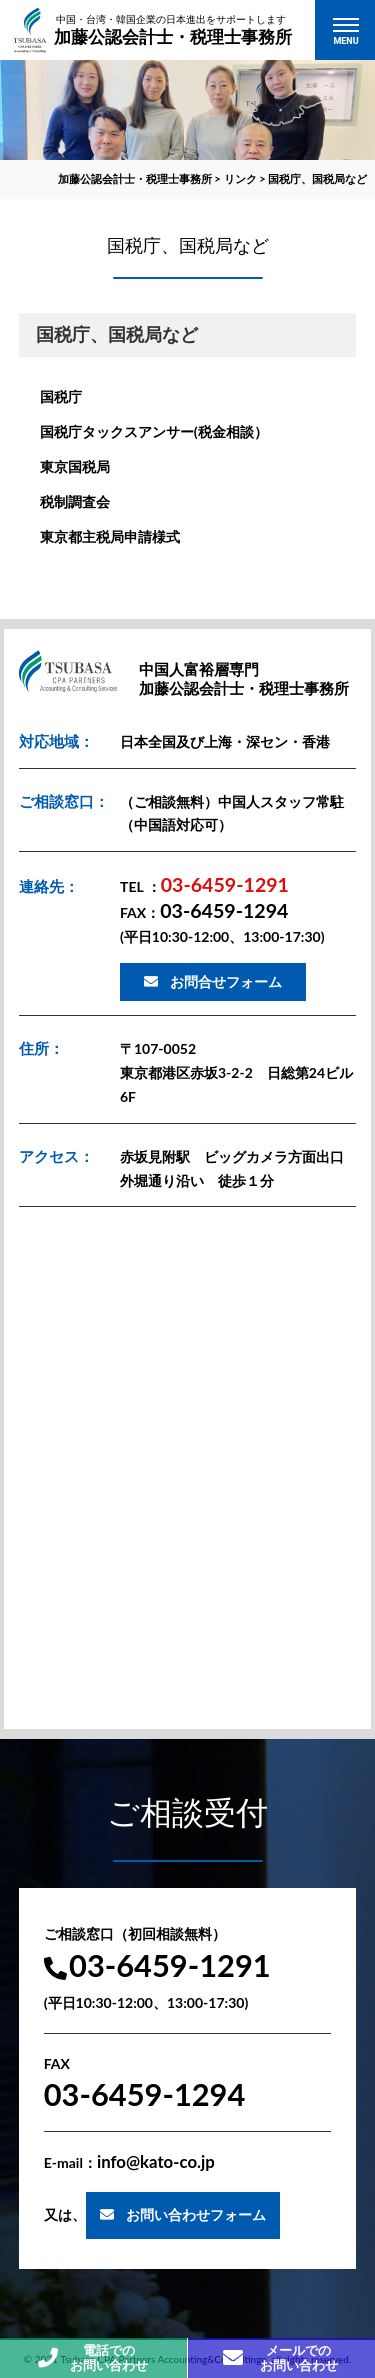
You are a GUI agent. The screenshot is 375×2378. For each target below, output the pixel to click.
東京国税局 (75, 466)
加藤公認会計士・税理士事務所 (173, 29)
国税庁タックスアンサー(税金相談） (154, 431)
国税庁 (61, 396)
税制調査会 (75, 501)
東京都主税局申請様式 (110, 536)
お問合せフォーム (226, 981)
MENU (345, 41)
